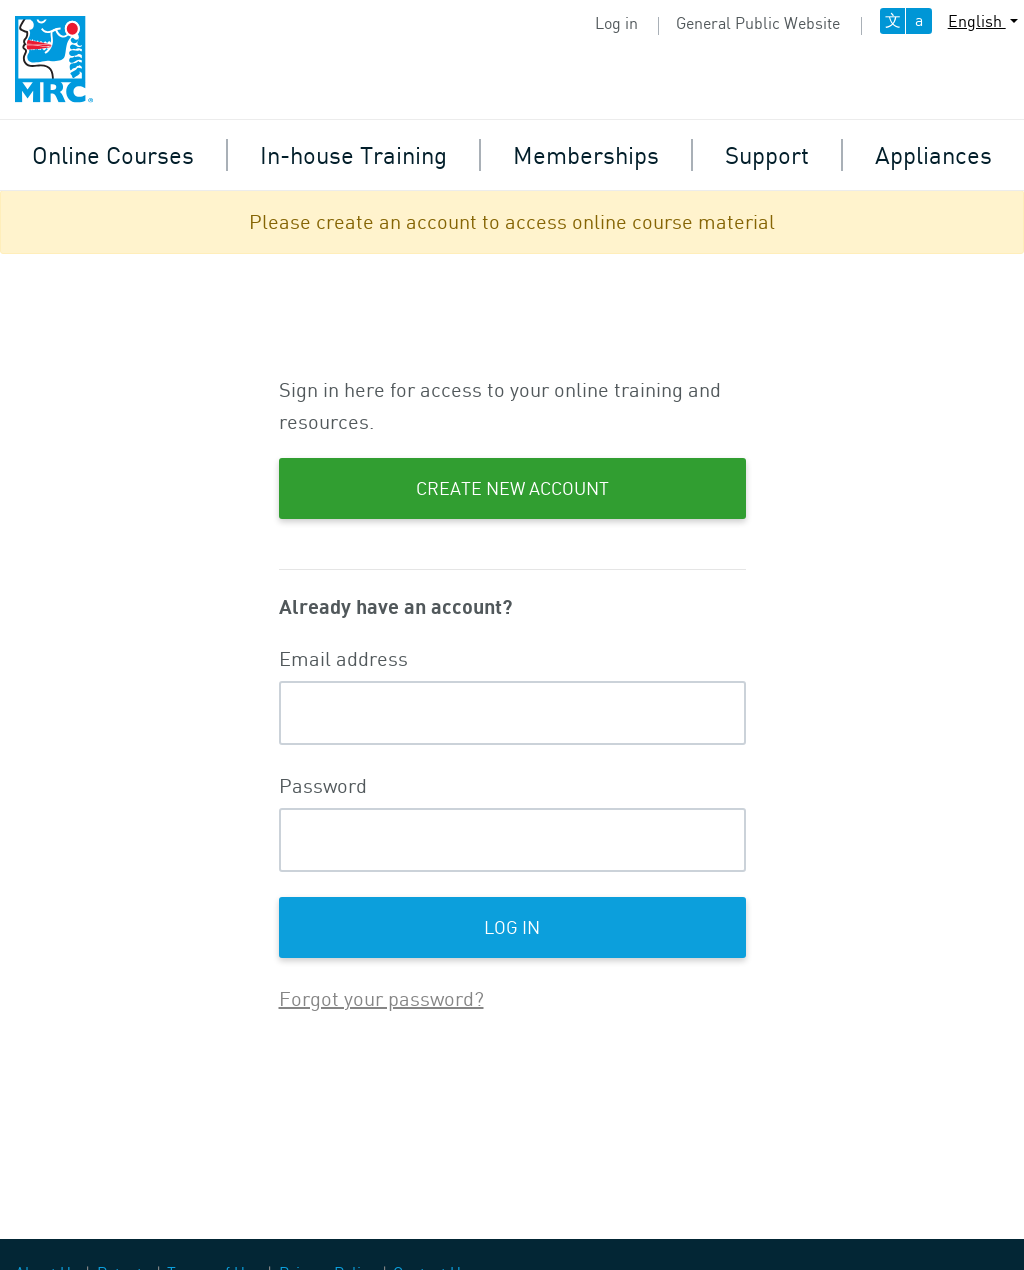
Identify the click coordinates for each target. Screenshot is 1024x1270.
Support (767, 154)
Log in (616, 23)
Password (323, 785)
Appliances (933, 154)
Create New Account (512, 488)
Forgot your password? (381, 998)
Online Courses (113, 154)
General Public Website (758, 23)
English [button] (977, 21)
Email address (343, 658)
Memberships (586, 154)
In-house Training (353, 154)
